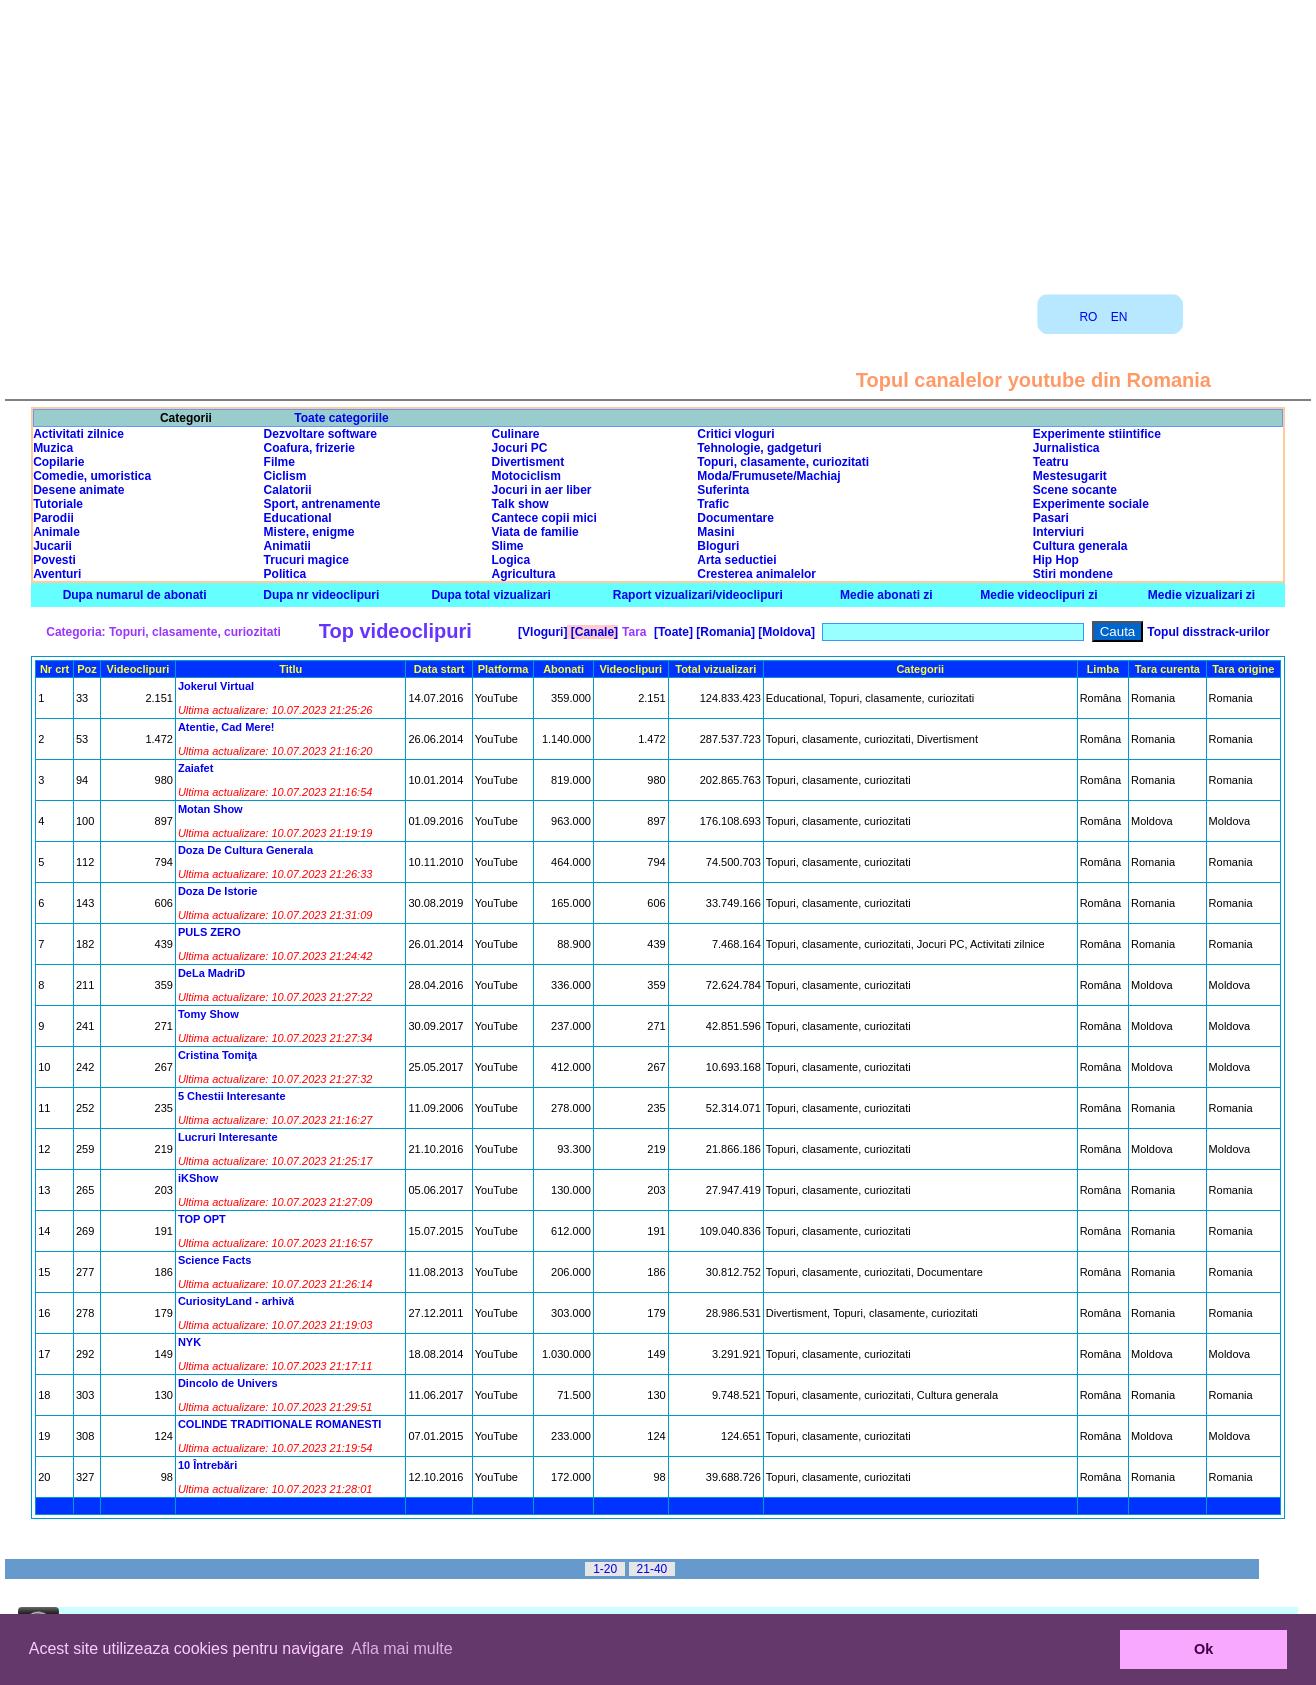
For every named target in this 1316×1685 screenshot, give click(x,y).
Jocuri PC (520, 448)
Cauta (1118, 631)
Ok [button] (1203, 1649)
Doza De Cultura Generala (245, 850)
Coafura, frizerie (309, 448)
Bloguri (718, 546)
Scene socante (1075, 490)
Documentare (735, 518)
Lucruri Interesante (228, 1137)
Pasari (1051, 518)
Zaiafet (195, 768)
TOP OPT (202, 1219)
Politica (285, 574)
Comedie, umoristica (92, 476)
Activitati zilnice (78, 434)
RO (1088, 317)
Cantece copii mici (544, 518)
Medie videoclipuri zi (1038, 595)
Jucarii (52, 546)
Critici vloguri (735, 434)
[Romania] (724, 632)
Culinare (516, 434)
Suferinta (723, 490)
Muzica (53, 448)
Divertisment (528, 462)
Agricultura (524, 574)
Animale (56, 532)
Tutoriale (58, 504)
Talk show (520, 504)
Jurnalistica (1066, 448)
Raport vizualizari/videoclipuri (698, 595)
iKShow (198, 1178)
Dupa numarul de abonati (135, 595)
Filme (279, 462)
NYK (189, 1342)
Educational (298, 518)
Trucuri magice (306, 560)
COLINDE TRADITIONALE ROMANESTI (280, 1424)
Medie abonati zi (886, 595)
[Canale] (592, 632)
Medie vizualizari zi (1201, 595)
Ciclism (285, 476)
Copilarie (58, 462)
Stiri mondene (1073, 574)
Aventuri (57, 574)
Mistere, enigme (309, 532)
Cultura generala (1080, 546)
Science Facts (214, 1260)
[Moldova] (785, 632)
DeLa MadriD (211, 973)
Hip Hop (1056, 560)
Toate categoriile (341, 418)
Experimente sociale (1091, 504)
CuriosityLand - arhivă (236, 1301)
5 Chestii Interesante (232, 1096)
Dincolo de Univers (228, 1383)
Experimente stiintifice (1097, 434)
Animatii (287, 546)
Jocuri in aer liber (542, 490)
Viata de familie (535, 532)
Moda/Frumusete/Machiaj (768, 476)
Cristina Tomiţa (217, 1055)
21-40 (652, 1569)
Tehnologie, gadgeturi (759, 448)
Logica (511, 560)
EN (1119, 317)
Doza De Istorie (217, 891)
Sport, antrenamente (322, 504)
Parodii (53, 518)
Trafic (713, 504)
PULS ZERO (209, 932)
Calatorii (288, 490)
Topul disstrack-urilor (1208, 632)
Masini (715, 532)
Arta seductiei (736, 560)
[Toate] (672, 632)
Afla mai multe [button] (401, 1648)
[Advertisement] (658, 140)
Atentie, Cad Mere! (226, 727)
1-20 (605, 1569)
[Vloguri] (541, 632)
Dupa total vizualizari (490, 595)
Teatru (1051, 462)
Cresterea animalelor (756, 574)
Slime (508, 546)
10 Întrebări (207, 1465)
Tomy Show (208, 1014)
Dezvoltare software (320, 434)
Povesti (54, 560)
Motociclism (526, 476)
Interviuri (1058, 532)
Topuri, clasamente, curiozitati (783, 462)
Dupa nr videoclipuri (321, 595)
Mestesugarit (1070, 476)
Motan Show (210, 809)
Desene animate (78, 490)
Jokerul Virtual (216, 686)
